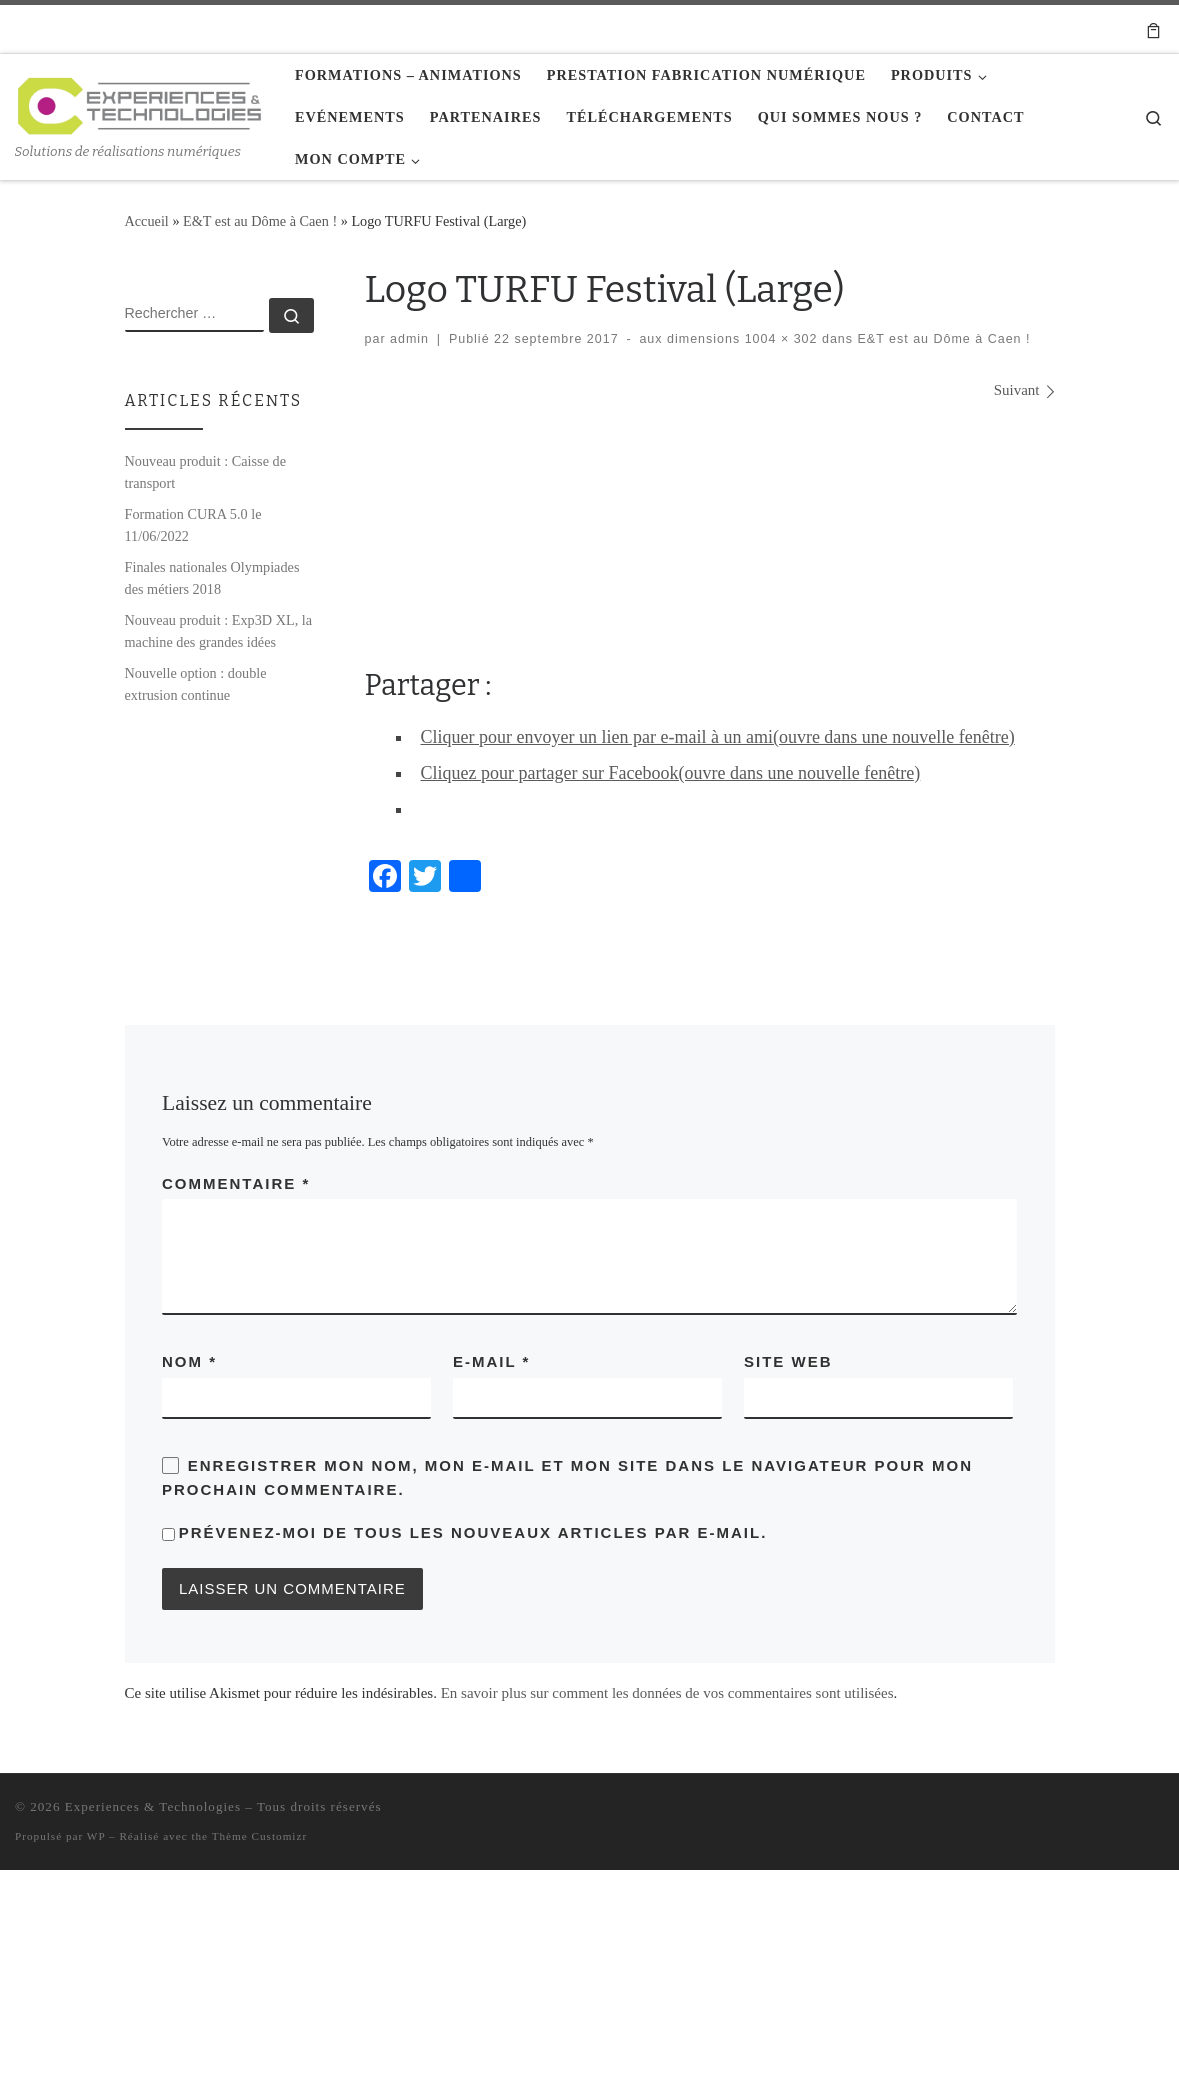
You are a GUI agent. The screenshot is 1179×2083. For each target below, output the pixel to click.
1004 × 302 (778, 339)
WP (96, 1836)
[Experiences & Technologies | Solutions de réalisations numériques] (140, 103)
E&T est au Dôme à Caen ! (260, 221)
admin (409, 339)
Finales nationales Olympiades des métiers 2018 (212, 578)
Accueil (147, 221)
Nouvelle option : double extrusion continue (196, 684)
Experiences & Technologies (153, 1806)
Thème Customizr (259, 1836)
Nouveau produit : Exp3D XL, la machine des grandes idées (219, 631)
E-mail (491, 1361)
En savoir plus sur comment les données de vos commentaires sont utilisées (667, 1693)
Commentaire (236, 1183)
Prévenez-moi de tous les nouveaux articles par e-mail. (473, 1532)
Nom (189, 1361)
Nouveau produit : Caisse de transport (205, 472)
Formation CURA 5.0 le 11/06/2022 (193, 525)
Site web (788, 1361)
